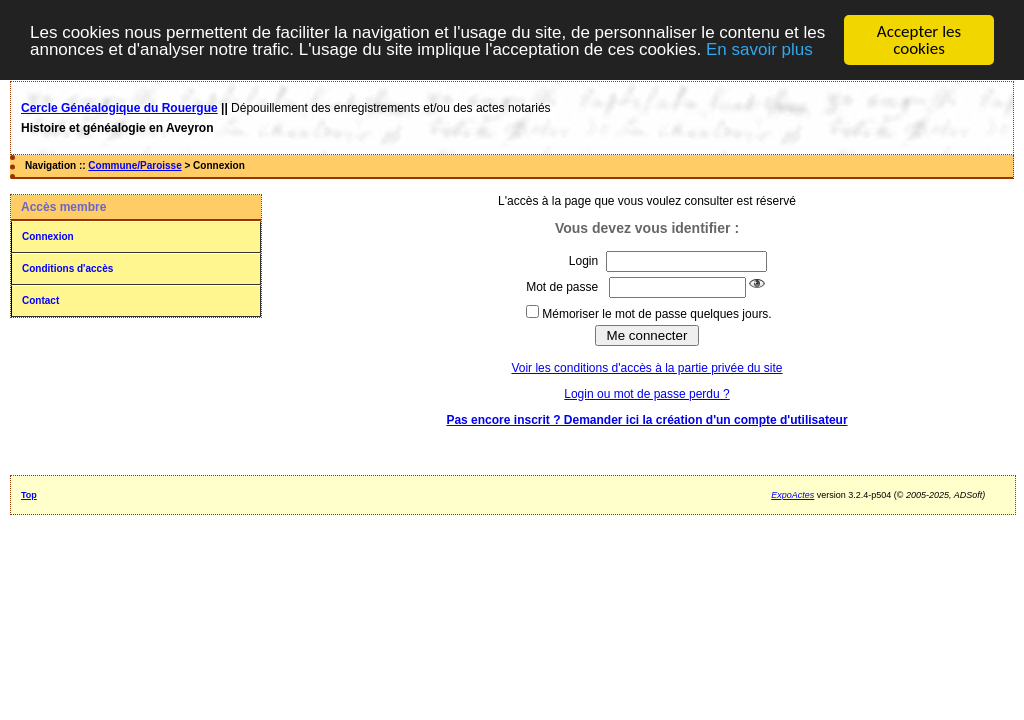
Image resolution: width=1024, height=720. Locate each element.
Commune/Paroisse (134, 165)
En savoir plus (759, 48)
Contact (40, 300)
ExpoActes (792, 495)
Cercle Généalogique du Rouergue (119, 108)
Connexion (48, 236)
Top (29, 495)
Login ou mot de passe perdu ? (646, 394)
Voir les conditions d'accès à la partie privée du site (646, 368)
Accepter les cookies (919, 40)
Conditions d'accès (67, 268)
